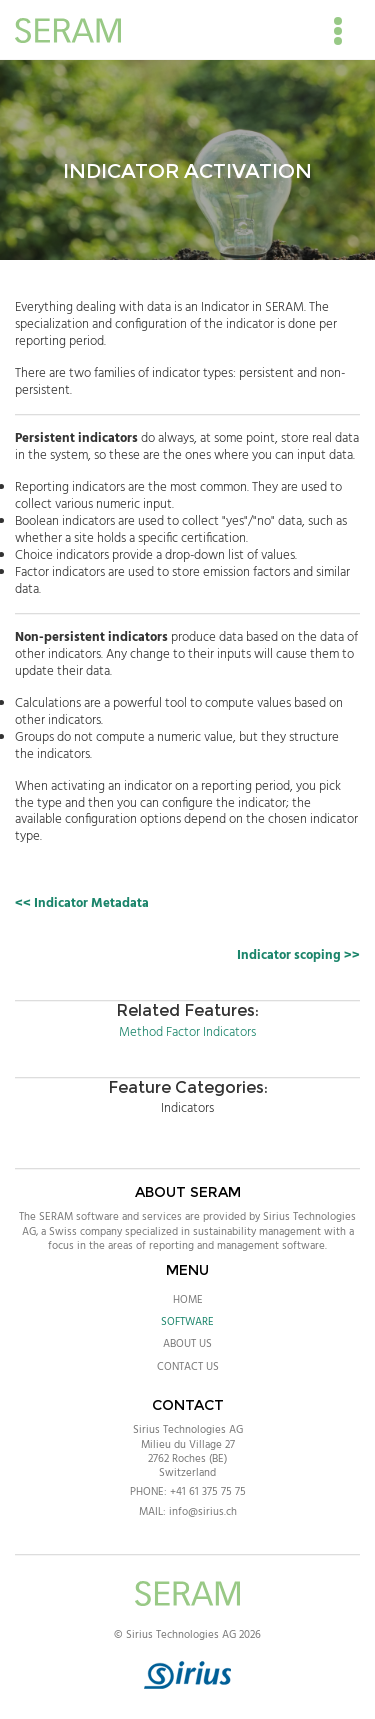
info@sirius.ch (203, 1512)
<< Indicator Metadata (82, 903)
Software (187, 1322)
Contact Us (188, 1367)
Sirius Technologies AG (188, 1430)
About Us (187, 1344)
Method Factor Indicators (187, 1032)
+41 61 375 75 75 (208, 1492)
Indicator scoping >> (298, 955)
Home (188, 1300)
